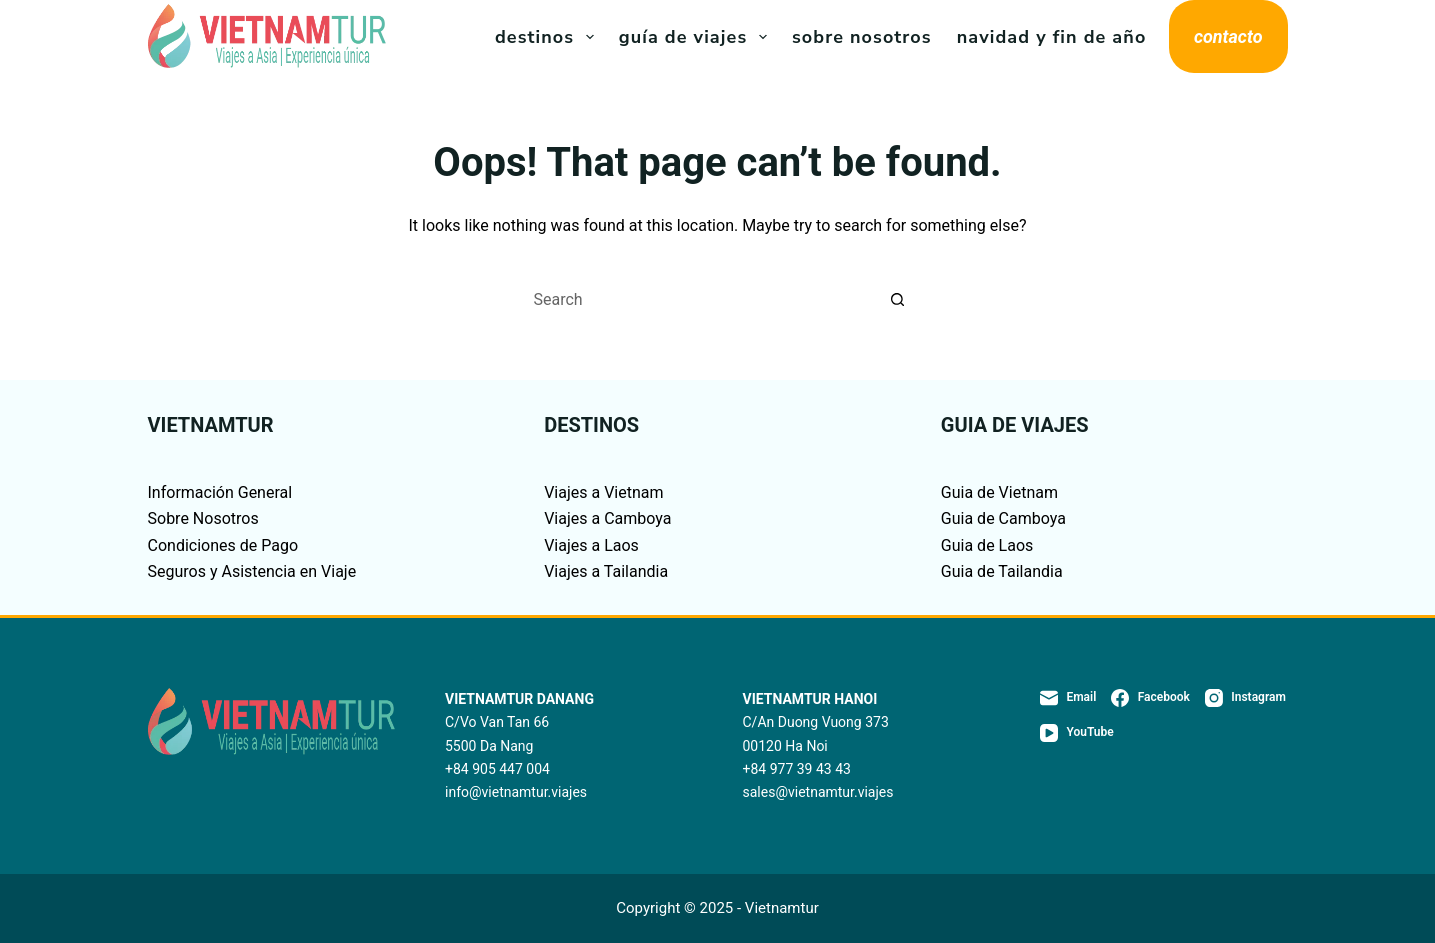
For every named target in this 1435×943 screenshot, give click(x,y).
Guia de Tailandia (1002, 571)
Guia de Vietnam (999, 492)
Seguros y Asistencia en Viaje (252, 571)
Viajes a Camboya (607, 518)
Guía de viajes (697, 37)
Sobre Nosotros (862, 37)
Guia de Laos (987, 545)
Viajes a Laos (591, 545)
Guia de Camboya (1003, 518)
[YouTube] (1077, 733)
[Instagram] (1245, 698)
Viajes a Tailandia (606, 571)
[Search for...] (698, 300)
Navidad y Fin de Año (1052, 37)
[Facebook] (1150, 698)
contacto (1228, 36)
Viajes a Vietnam (603, 492)
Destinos (548, 37)
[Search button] (898, 300)
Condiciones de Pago (223, 545)
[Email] (1068, 698)
